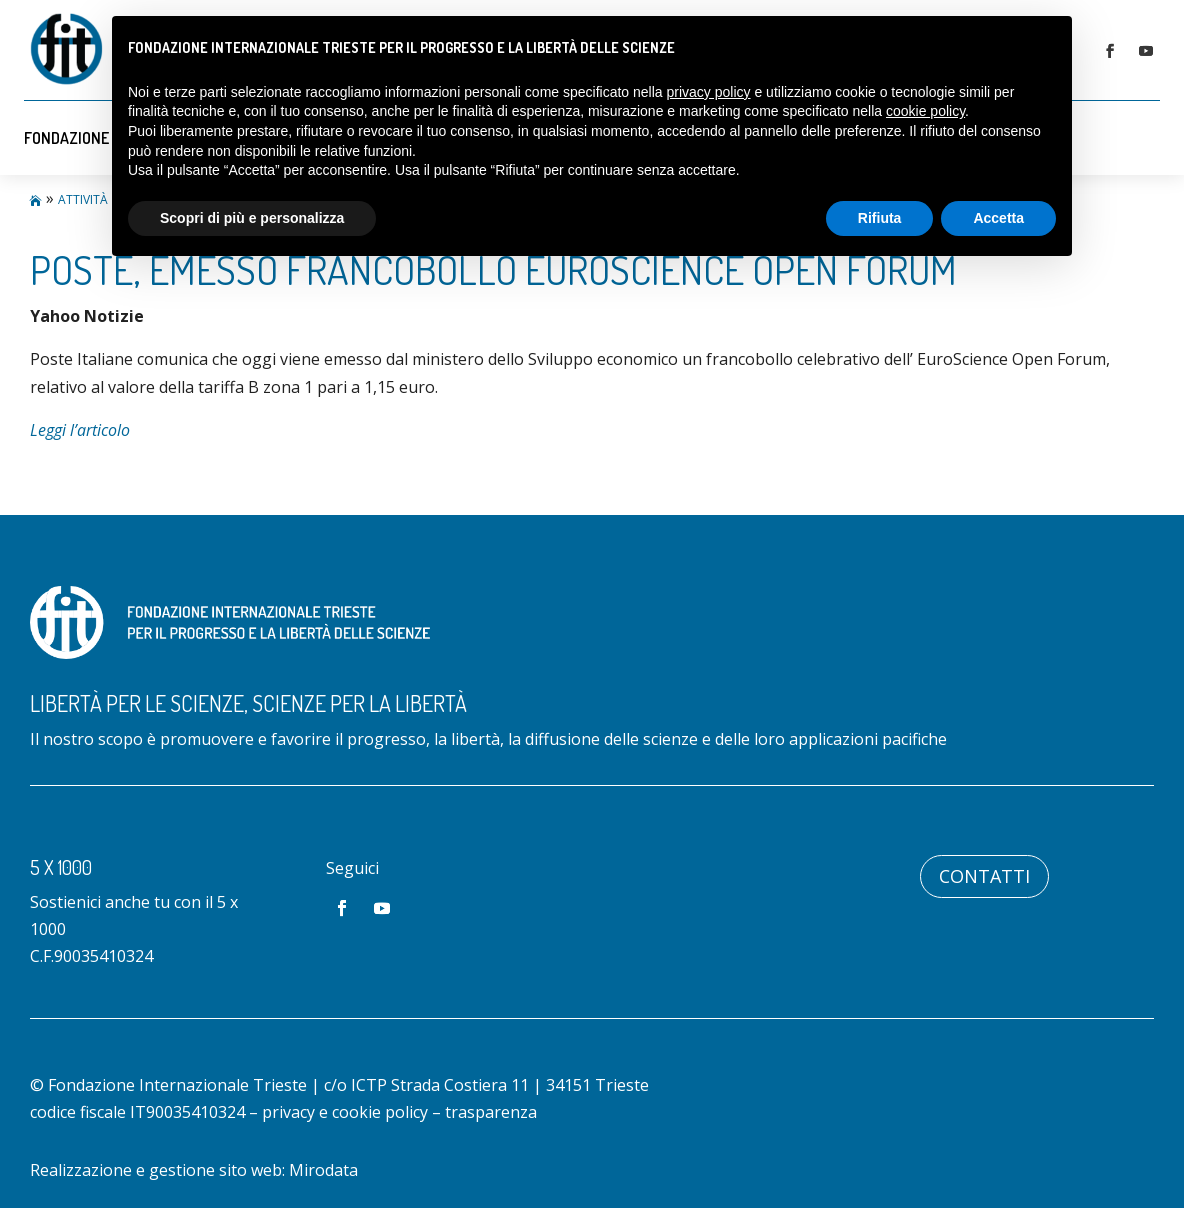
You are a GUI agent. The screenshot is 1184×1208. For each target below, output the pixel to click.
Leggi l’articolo (80, 430)
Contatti (984, 876)
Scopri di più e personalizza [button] (252, 218)
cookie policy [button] (925, 111)
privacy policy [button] (709, 92)
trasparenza (491, 1112)
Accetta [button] (998, 218)
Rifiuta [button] (880, 218)
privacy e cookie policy (345, 1112)
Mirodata (323, 1170)
